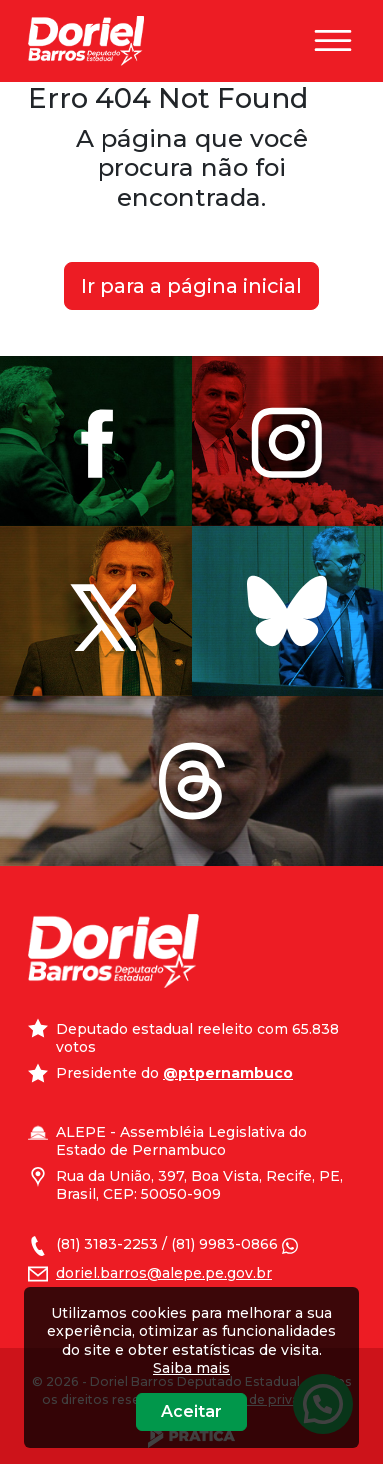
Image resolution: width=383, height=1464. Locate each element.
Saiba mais (191, 1368)
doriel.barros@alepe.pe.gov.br (164, 1273)
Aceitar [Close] (191, 1411)
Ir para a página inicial (191, 286)
